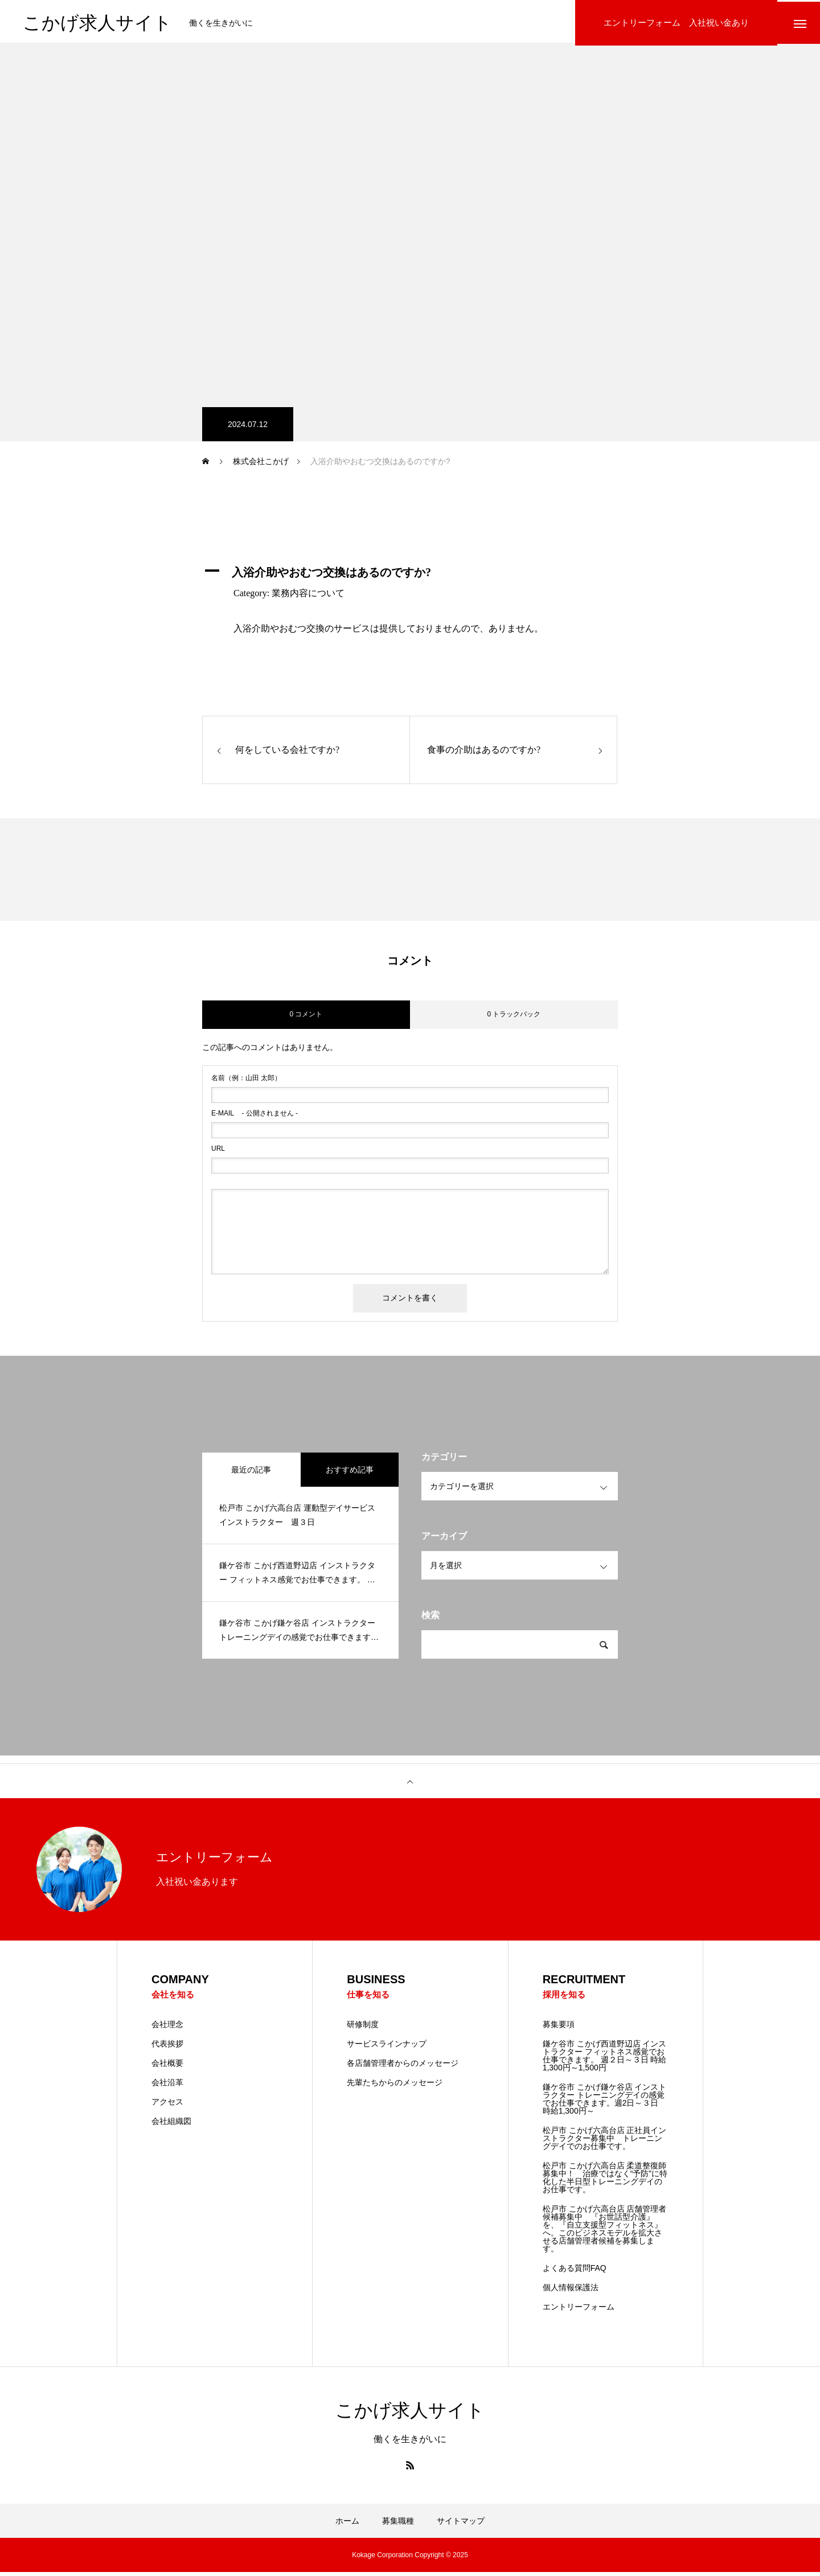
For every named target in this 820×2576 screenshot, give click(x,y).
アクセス (167, 2106)
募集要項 (559, 2028)
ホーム (347, 2524)
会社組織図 (171, 2125)
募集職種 (398, 2524)
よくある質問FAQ (574, 2272)
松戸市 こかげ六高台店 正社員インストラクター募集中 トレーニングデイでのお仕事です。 (605, 2142)
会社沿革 (167, 2086)
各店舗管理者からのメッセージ (402, 2067)
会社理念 (167, 2028)
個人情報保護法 (570, 2291)
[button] (410, 575)
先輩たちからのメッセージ (394, 2086)
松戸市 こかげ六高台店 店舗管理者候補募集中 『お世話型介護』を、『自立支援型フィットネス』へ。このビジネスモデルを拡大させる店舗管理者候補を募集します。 (605, 2233)
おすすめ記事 (350, 1472)
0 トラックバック (513, 1018)
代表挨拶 (167, 2048)
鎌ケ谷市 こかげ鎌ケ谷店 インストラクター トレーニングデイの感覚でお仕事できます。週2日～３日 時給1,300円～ (605, 2103)
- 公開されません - (254, 1116)
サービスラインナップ (387, 2048)
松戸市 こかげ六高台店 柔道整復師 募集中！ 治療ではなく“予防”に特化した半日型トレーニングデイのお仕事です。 (605, 2181)
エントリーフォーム (578, 2311)
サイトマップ (461, 2524)
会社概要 (167, 2067)
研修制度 (363, 2028)
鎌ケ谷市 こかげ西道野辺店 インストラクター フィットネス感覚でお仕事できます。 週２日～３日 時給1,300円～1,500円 (605, 2059)
